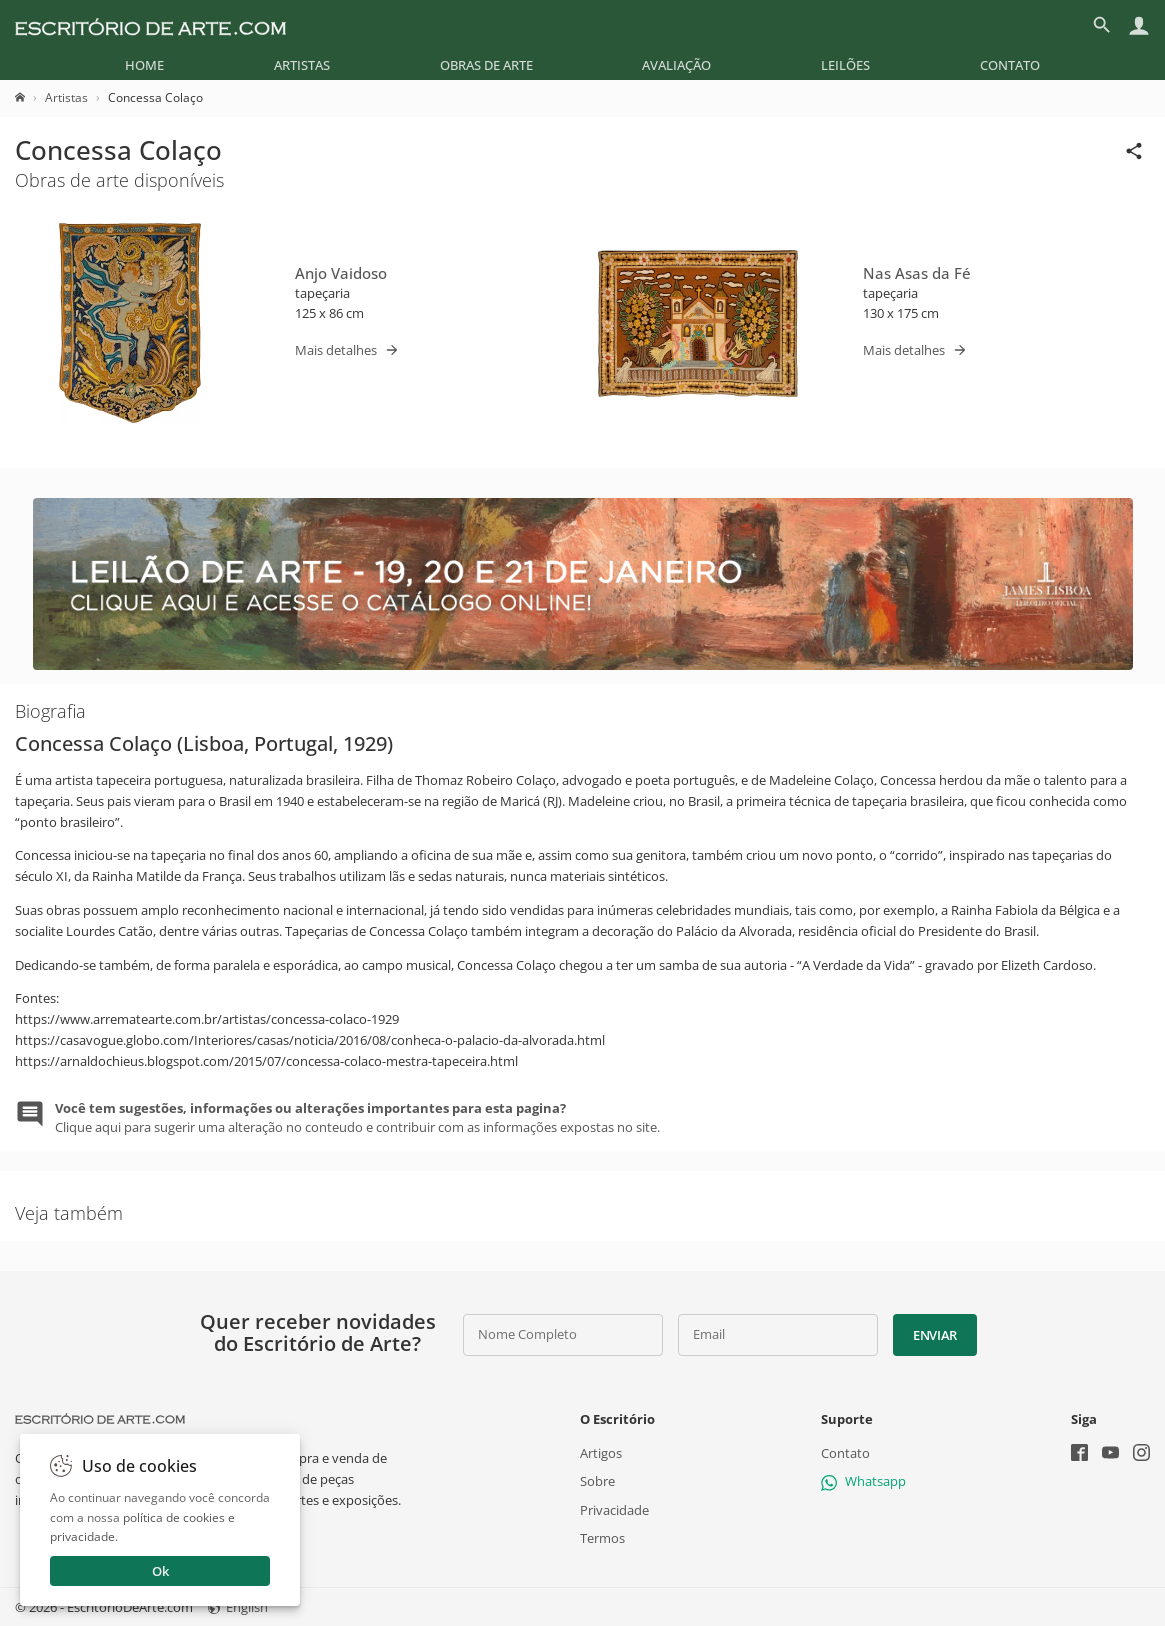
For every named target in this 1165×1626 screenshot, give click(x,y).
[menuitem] (144, 65)
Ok (160, 1571)
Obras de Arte (486, 65)
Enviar (935, 1335)
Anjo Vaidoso (341, 273)
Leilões (845, 65)
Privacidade (614, 1510)
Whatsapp (863, 1481)
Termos (602, 1538)
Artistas (302, 65)
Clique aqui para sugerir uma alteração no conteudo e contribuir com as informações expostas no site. (357, 1117)
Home (144, 65)
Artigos (601, 1453)
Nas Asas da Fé (917, 273)
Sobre (597, 1481)
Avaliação (676, 65)
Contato (1010, 65)
